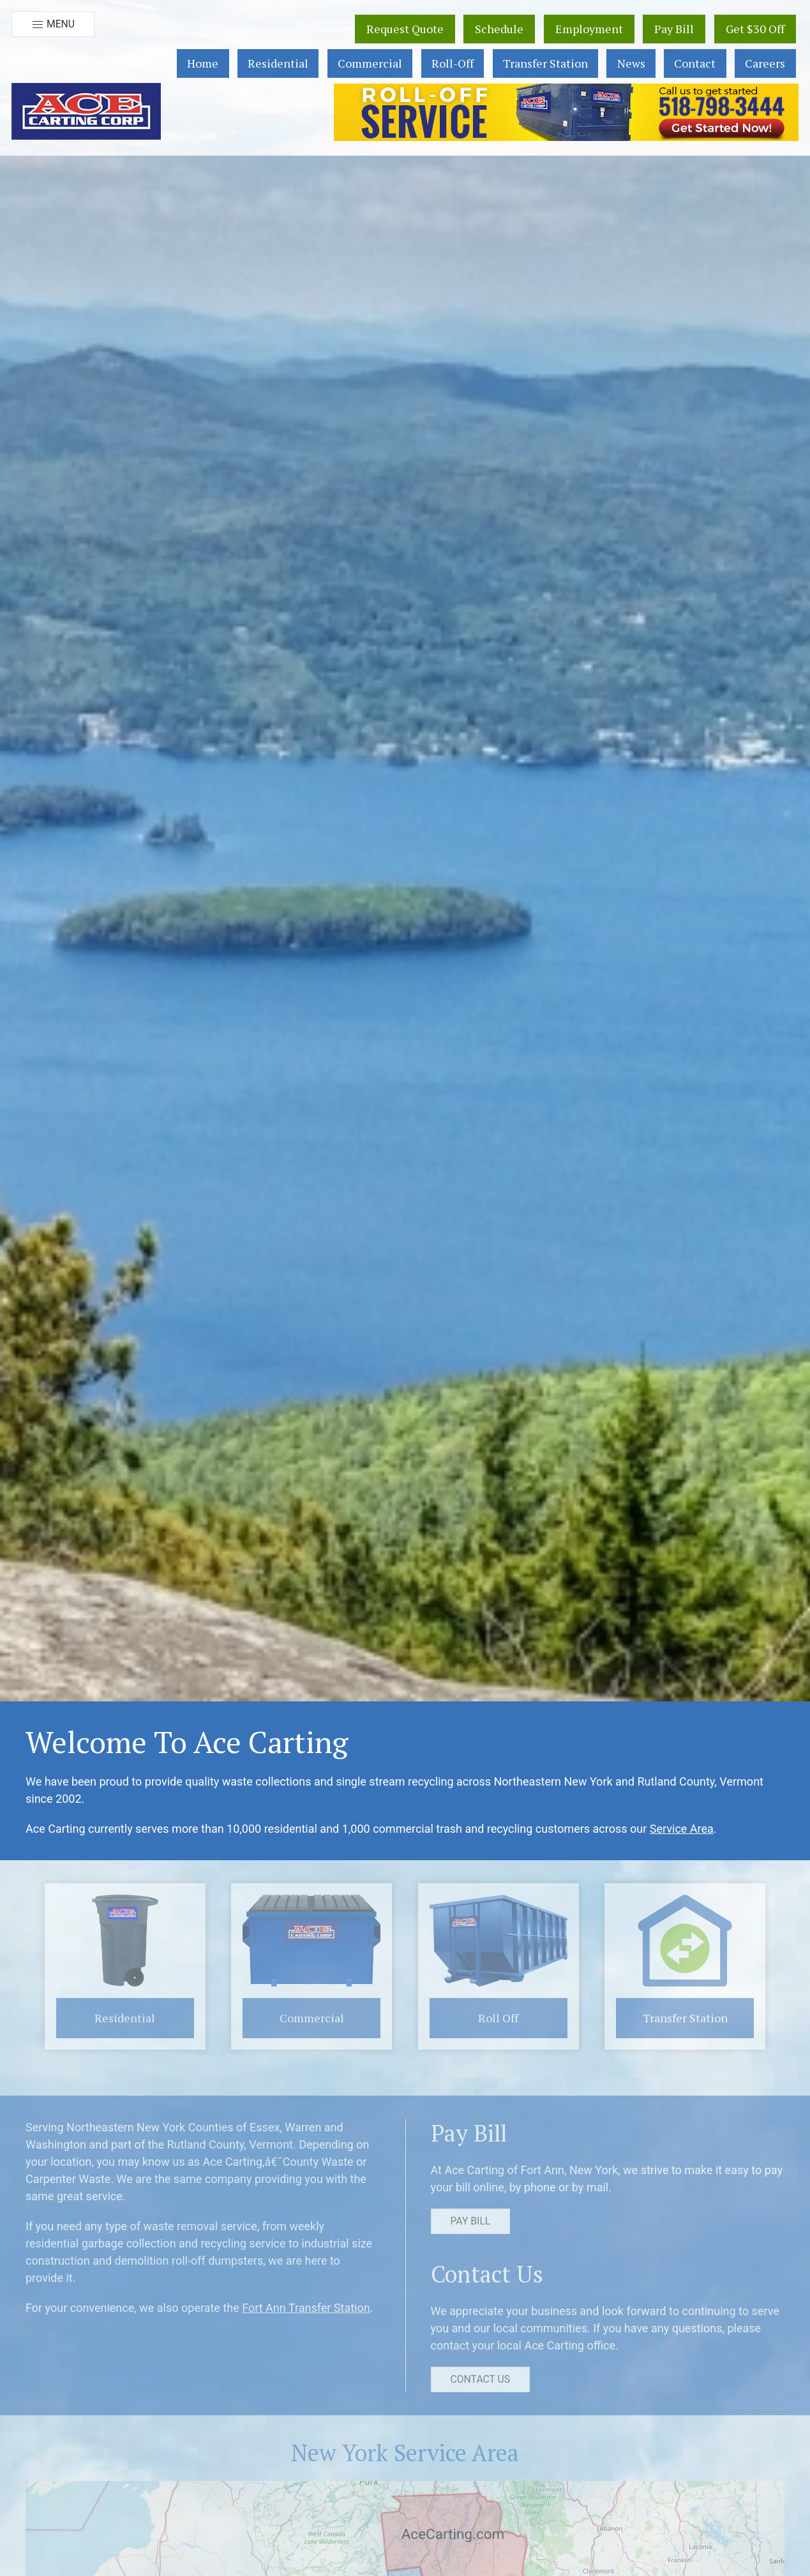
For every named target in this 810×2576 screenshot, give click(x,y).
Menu (53, 24)
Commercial (370, 63)
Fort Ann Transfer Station (306, 2307)
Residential (278, 63)
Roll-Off (452, 63)
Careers (765, 63)
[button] (86, 111)
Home (202, 63)
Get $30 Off (755, 28)
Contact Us (481, 2379)
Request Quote (405, 28)
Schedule (499, 28)
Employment (589, 28)
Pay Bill (674, 28)
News (631, 63)
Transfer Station (545, 63)
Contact (695, 63)
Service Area (682, 1828)
